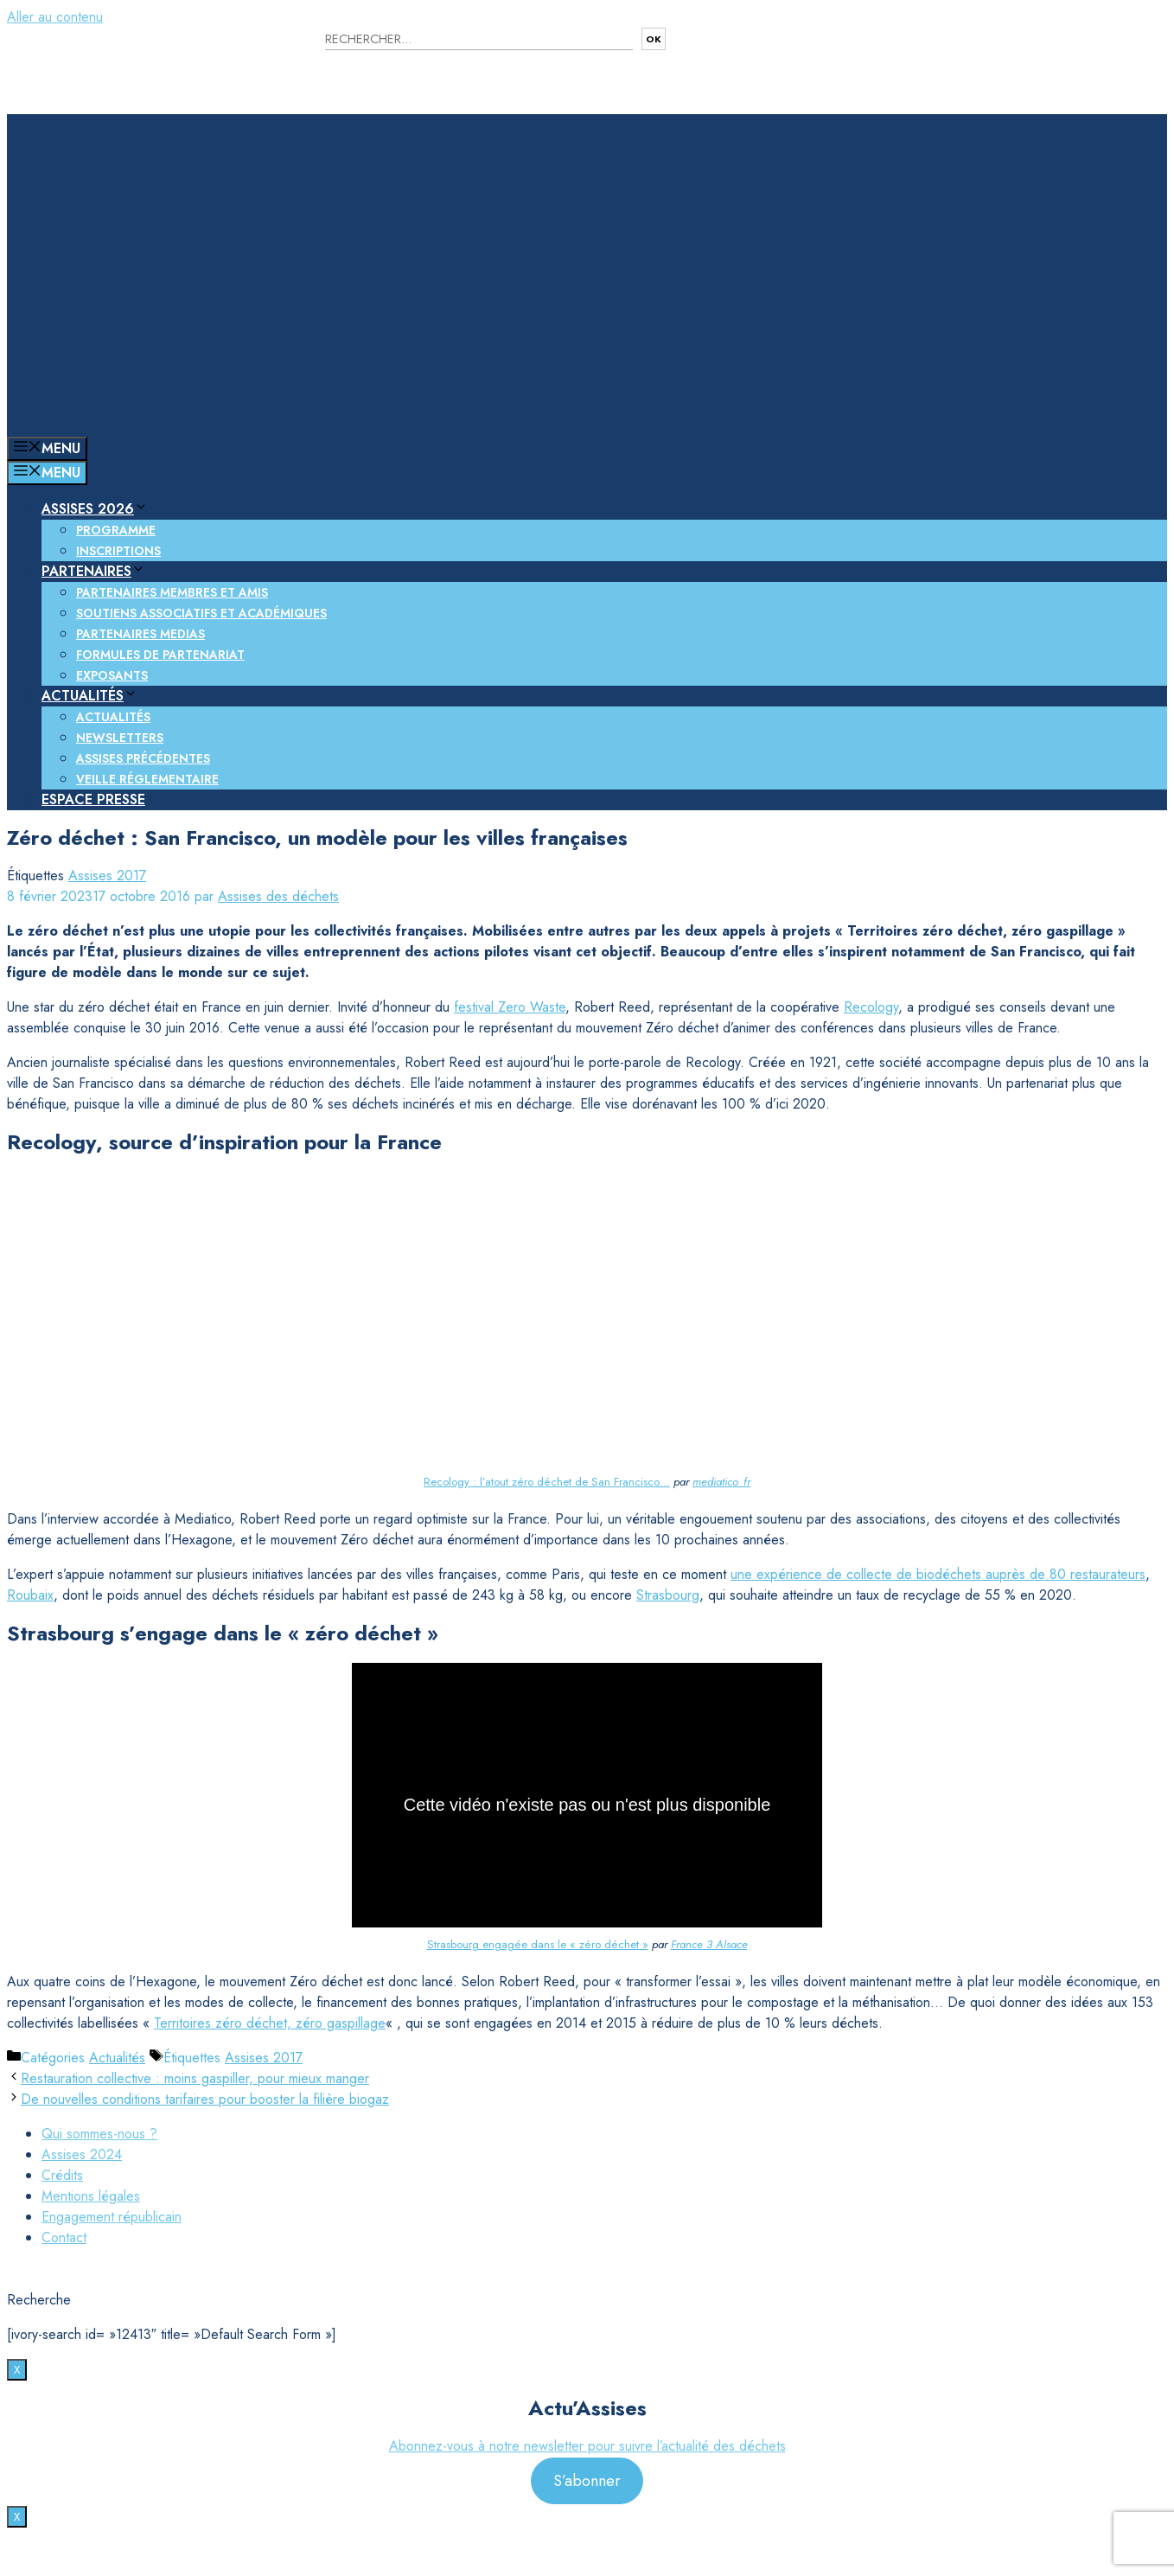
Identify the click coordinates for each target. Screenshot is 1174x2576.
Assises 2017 (107, 875)
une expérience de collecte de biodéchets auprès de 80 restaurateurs (938, 1574)
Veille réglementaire (147, 779)
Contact (63, 2237)
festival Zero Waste (509, 1007)
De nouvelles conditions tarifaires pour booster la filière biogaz (205, 2099)
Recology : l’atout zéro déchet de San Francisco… (547, 1481)
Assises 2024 (81, 2154)
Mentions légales (90, 2196)
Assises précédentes (143, 758)
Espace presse (93, 799)
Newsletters (119, 737)
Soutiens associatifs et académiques (201, 613)
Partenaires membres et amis (172, 592)
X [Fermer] (17, 2370)
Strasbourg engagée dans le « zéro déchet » (537, 1944)
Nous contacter (758, 51)
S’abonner (587, 2481)
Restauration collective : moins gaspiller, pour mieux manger (195, 2078)
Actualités (89, 696)
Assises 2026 (94, 509)
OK (653, 39)
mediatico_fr (721, 1481)
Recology (871, 1007)
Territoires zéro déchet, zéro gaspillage (270, 2023)
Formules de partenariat (160, 654)
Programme (116, 530)
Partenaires (93, 571)
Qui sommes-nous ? (99, 2134)
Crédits (62, 2175)
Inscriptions (118, 550)
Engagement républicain (111, 2217)
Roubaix (30, 1595)
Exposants (112, 675)
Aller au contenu (55, 17)
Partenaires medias (140, 633)
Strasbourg (667, 1595)
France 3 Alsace (709, 1944)
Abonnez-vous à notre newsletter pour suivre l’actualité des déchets (587, 2446)
